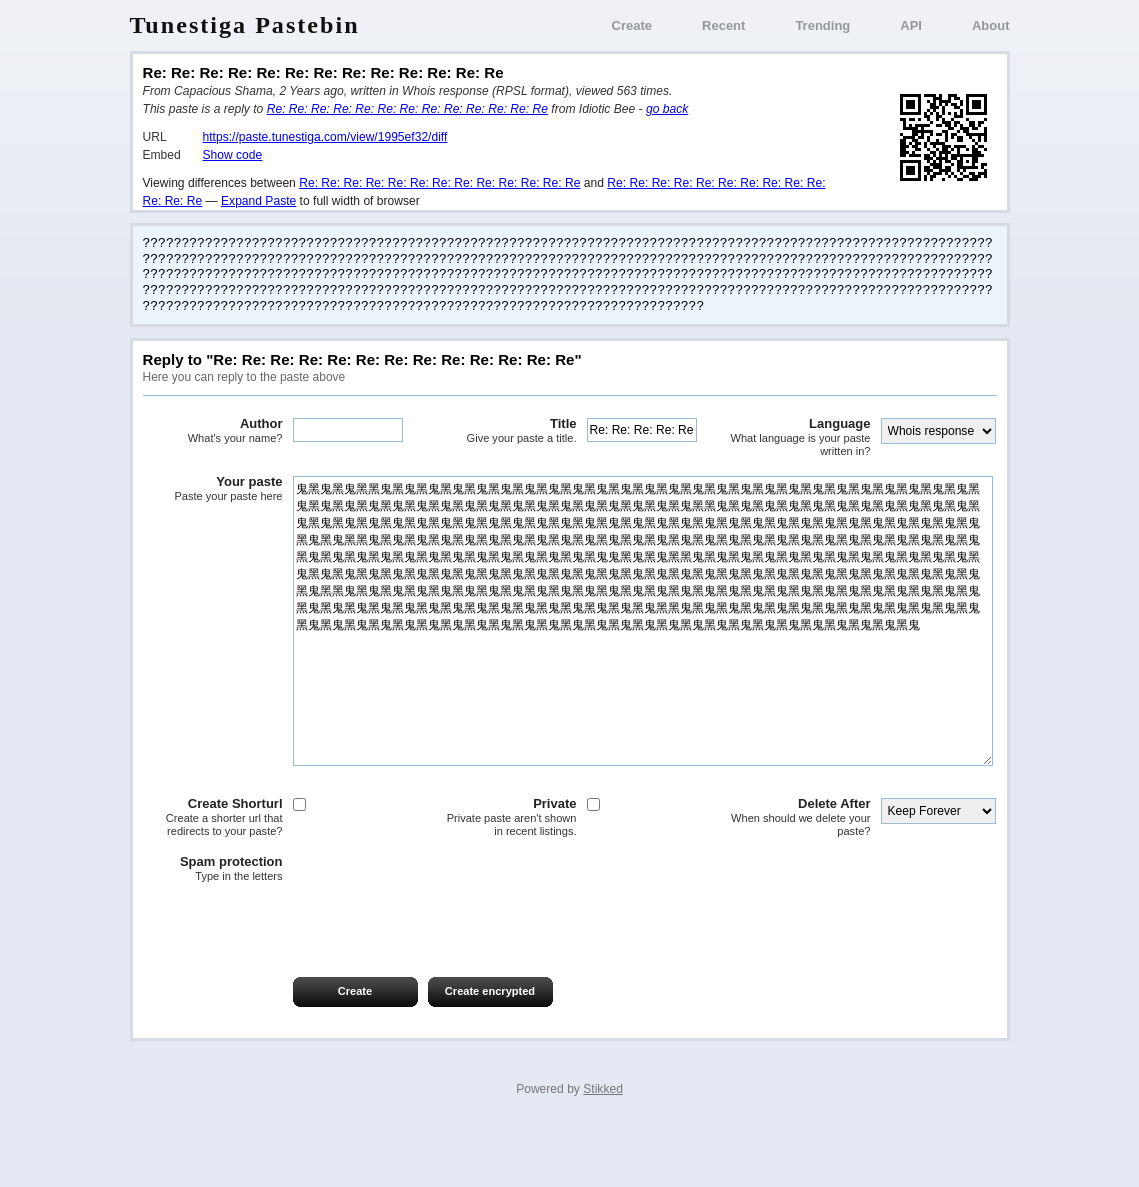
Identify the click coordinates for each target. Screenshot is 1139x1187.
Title (507, 431)
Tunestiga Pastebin (245, 25)
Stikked (603, 1149)
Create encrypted (490, 1051)
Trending (822, 25)
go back (667, 109)
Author (213, 431)
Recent (723, 25)
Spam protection (213, 929)
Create (632, 25)
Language (801, 437)
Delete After (801, 877)
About (991, 25)
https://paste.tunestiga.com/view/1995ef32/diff (325, 137)
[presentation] (295, 982)
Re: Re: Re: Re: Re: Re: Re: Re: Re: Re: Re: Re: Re (407, 109)
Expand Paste (258, 201)
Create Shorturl (213, 877)
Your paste (213, 489)
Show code (233, 155)
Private (507, 877)
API (911, 25)
